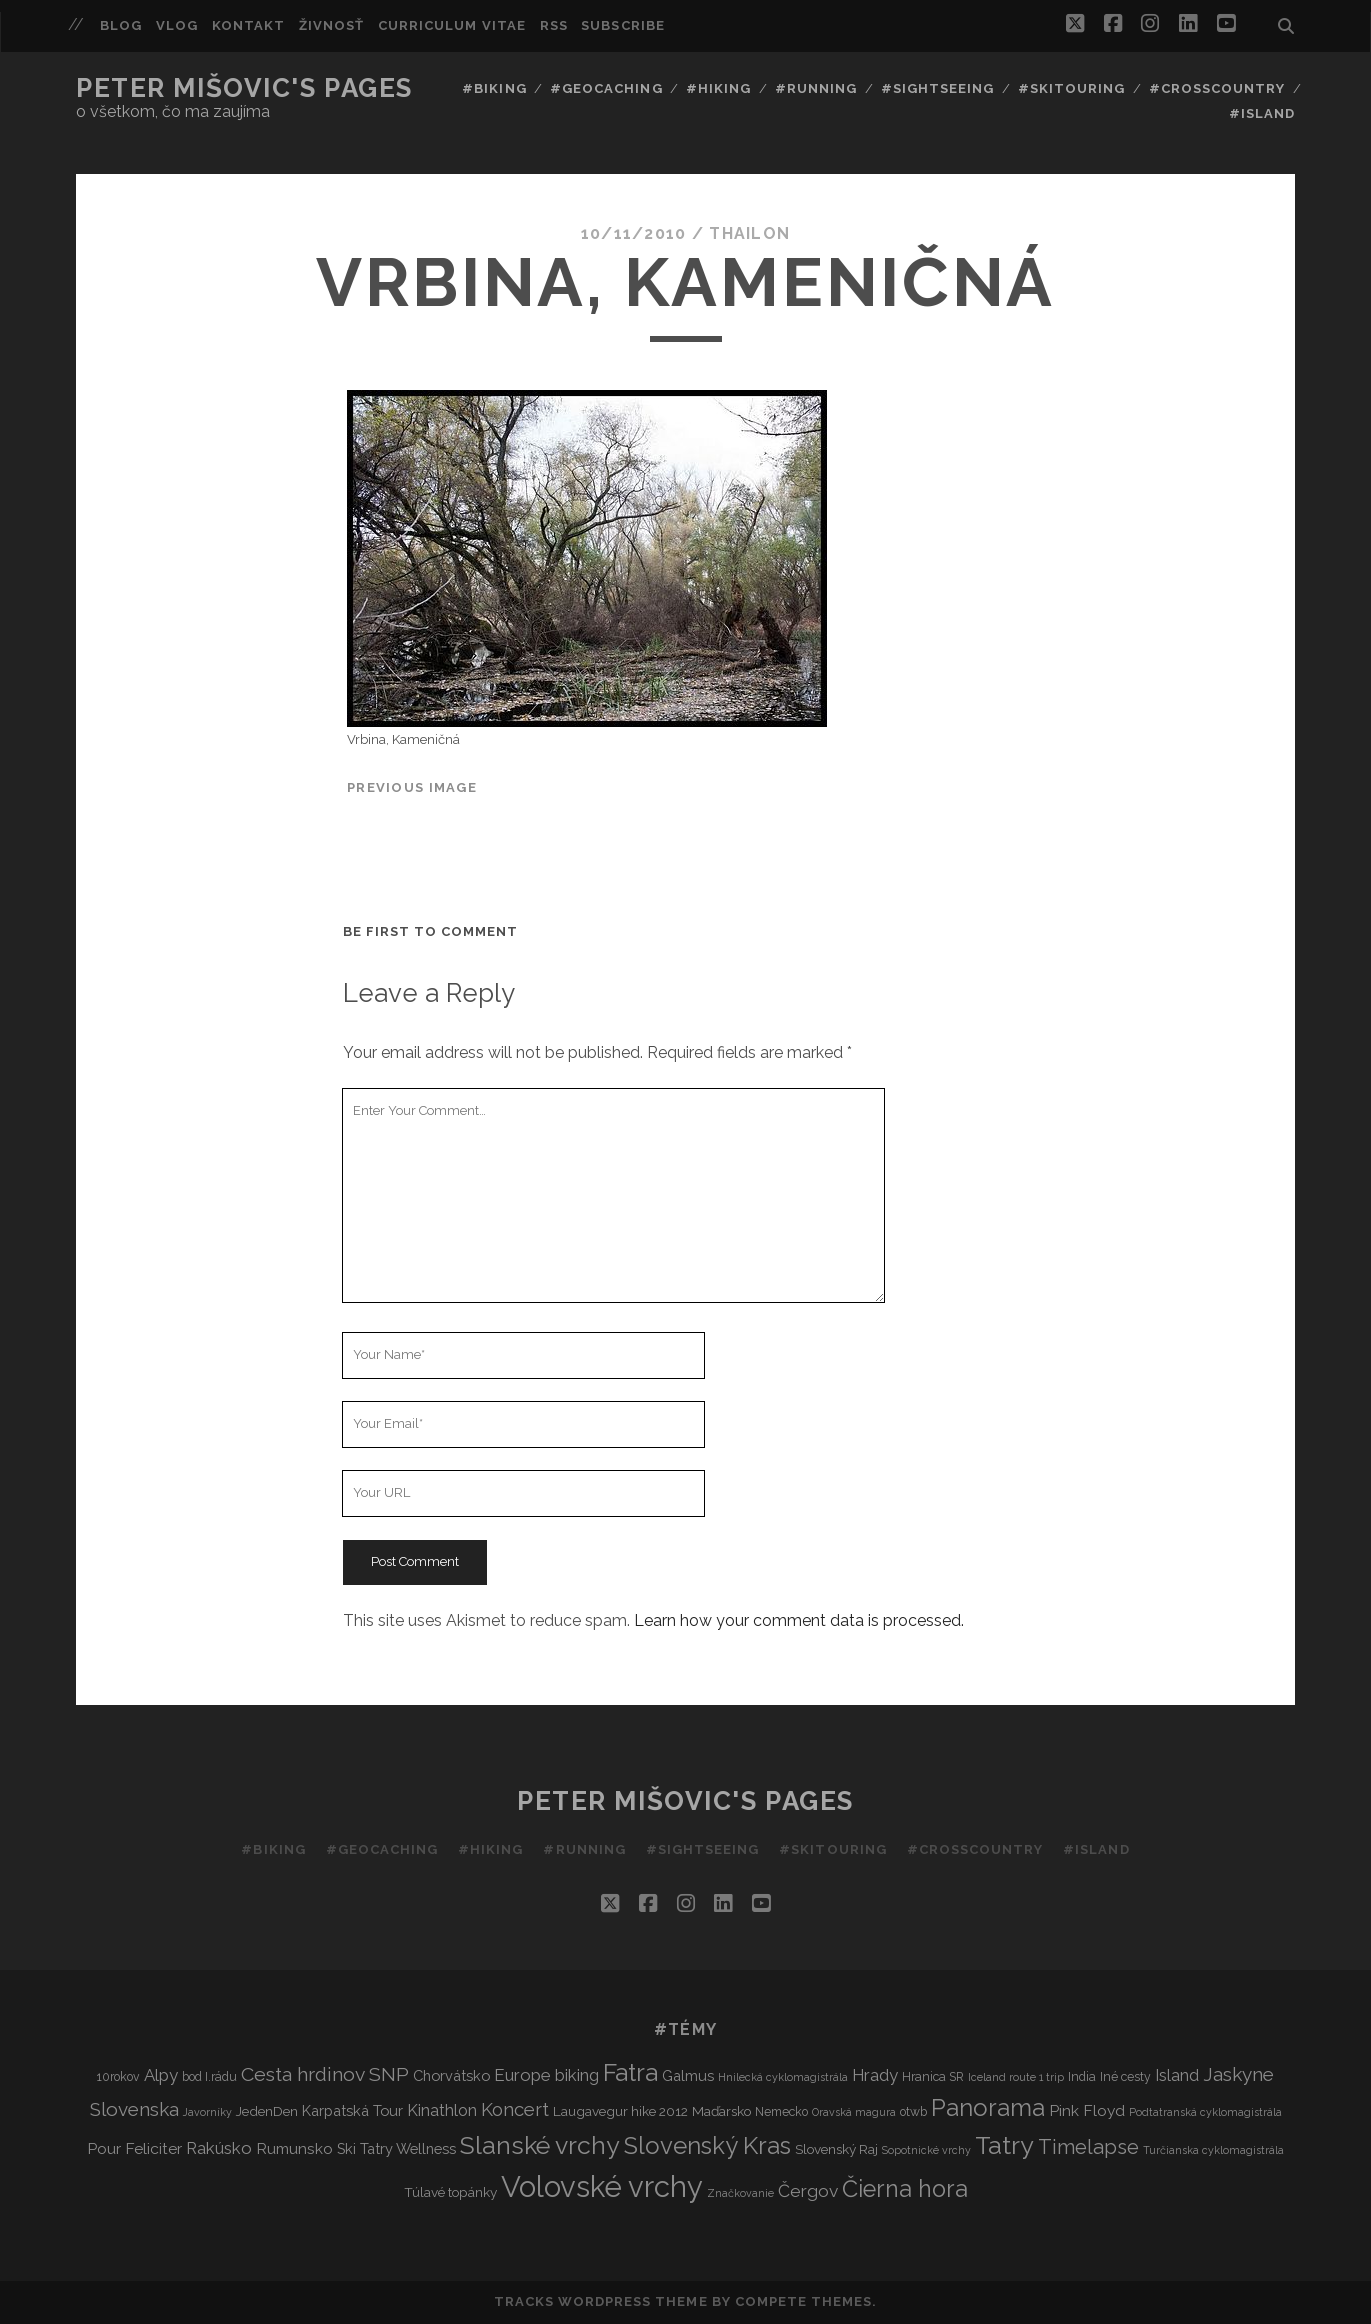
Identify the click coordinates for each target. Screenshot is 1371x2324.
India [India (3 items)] (1082, 2076)
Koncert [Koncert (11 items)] (515, 2109)
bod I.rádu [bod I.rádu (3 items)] (209, 2076)
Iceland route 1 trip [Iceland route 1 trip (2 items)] (1016, 2077)
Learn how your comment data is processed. (799, 1620)
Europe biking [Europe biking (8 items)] (546, 2075)
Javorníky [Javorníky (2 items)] (207, 2112)
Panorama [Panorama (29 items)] (988, 2108)
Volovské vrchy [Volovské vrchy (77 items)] (602, 2186)
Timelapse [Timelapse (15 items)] (1088, 2147)
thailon (749, 233)
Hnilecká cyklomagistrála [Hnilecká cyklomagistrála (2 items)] (783, 2077)
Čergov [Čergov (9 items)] (808, 2191)
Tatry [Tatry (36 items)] (1004, 2145)
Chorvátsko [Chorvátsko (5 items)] (451, 2075)
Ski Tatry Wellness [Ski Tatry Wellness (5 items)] (396, 2148)
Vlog (177, 25)
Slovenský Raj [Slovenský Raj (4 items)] (836, 2149)
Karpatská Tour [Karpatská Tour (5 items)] (352, 2110)
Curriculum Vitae (452, 25)
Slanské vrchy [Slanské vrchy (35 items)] (540, 2145)
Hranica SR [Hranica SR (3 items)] (933, 2076)
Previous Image (412, 787)
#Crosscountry (1217, 88)
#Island (1262, 113)
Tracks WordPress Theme (601, 2301)
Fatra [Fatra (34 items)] (630, 2072)
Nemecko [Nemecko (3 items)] (781, 2111)
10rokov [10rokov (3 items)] (118, 2076)
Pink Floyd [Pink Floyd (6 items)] (1087, 2110)
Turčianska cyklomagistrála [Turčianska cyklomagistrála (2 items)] (1213, 2150)
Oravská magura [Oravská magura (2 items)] (854, 2112)
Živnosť (331, 25)
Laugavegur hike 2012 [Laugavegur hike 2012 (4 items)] (620, 2111)
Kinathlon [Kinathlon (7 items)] (442, 2110)
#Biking (494, 88)
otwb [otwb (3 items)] (913, 2111)
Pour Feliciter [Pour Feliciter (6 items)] (134, 2148)
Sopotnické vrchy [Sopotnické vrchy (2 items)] (926, 2150)
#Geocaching (606, 88)
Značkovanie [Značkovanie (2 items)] (740, 2193)
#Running (816, 88)
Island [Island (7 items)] (1177, 2075)
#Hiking (718, 88)
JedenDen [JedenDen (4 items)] (267, 2111)
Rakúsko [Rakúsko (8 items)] (219, 2148)
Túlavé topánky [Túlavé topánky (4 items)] (450, 2192)
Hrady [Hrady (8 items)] (875, 2075)
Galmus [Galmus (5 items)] (688, 2075)
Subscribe (622, 25)
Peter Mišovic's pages (244, 88)
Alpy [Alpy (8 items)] (161, 2075)
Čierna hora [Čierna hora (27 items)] (905, 2188)
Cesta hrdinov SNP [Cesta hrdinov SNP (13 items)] (325, 2074)
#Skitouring (1071, 88)
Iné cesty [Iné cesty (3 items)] (1125, 2076)
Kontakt (248, 25)
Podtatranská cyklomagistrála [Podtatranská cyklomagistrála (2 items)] (1205, 2112)
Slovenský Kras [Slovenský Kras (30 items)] (707, 2145)
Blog (121, 25)
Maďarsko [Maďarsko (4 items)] (721, 2111)
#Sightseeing (938, 88)
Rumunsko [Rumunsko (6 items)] (294, 2148)
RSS (554, 25)
